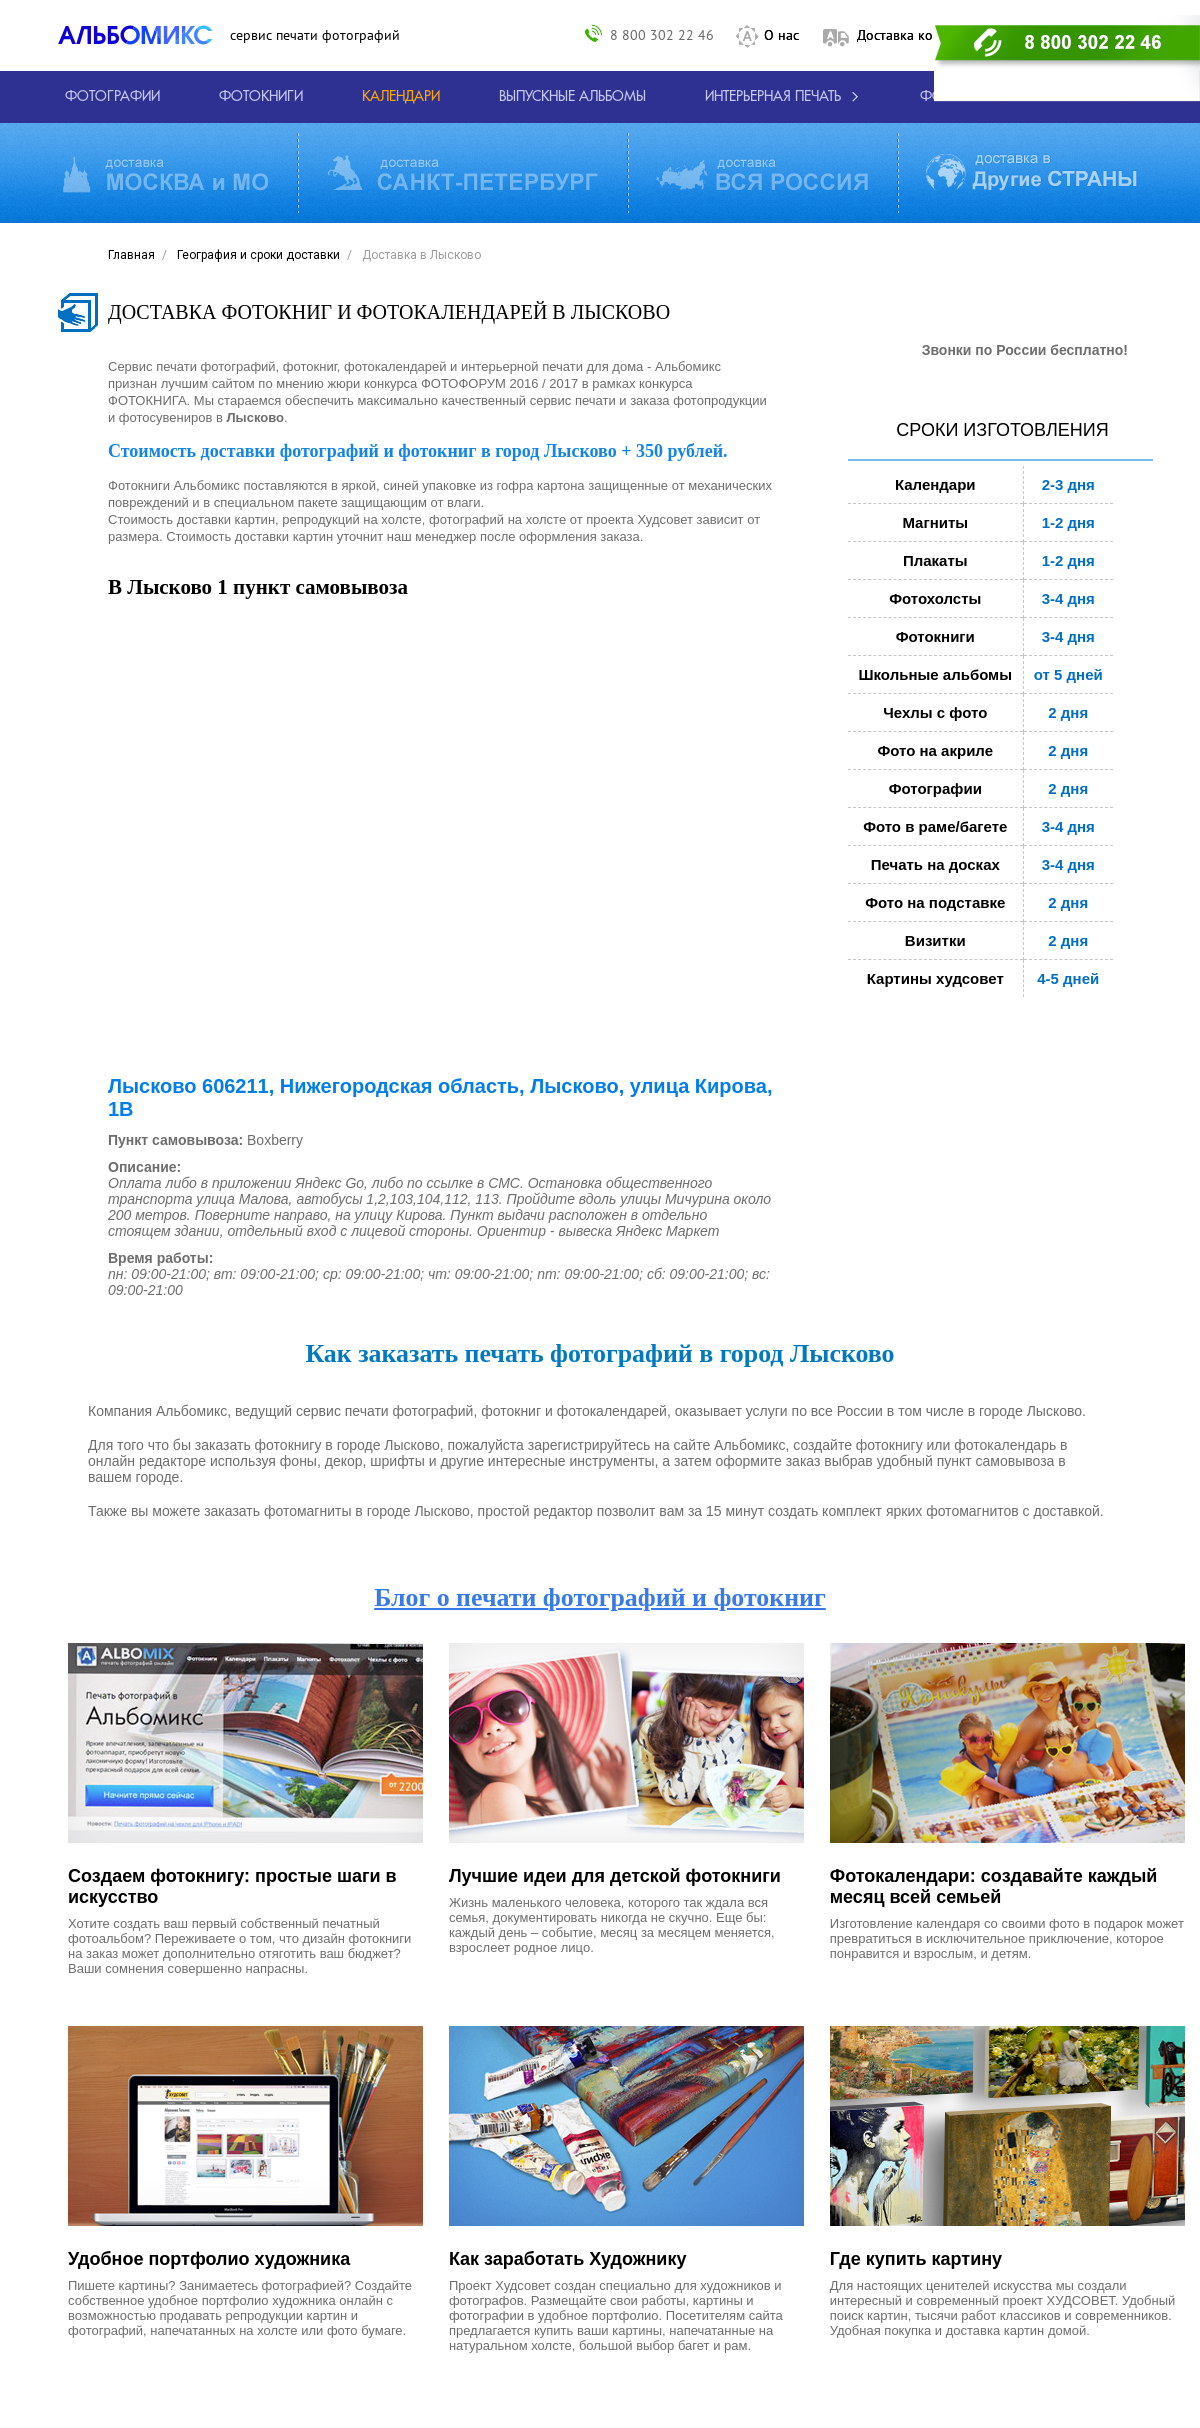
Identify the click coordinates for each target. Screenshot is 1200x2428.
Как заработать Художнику (568, 2259)
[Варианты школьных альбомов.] (572, 97)
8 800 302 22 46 (662, 34)
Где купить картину (916, 2259)
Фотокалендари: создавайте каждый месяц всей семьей (994, 1886)
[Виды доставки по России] (762, 173)
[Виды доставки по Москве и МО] (165, 173)
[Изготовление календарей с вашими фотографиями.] (401, 97)
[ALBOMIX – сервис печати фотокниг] (144, 35)
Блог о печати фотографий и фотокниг (600, 1597)
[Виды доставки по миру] (1032, 173)
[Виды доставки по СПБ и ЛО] (462, 173)
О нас (781, 35)
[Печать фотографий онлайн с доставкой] (112, 97)
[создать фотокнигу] (261, 97)
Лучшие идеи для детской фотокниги (615, 1876)
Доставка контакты (916, 35)
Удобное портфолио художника (209, 2259)
